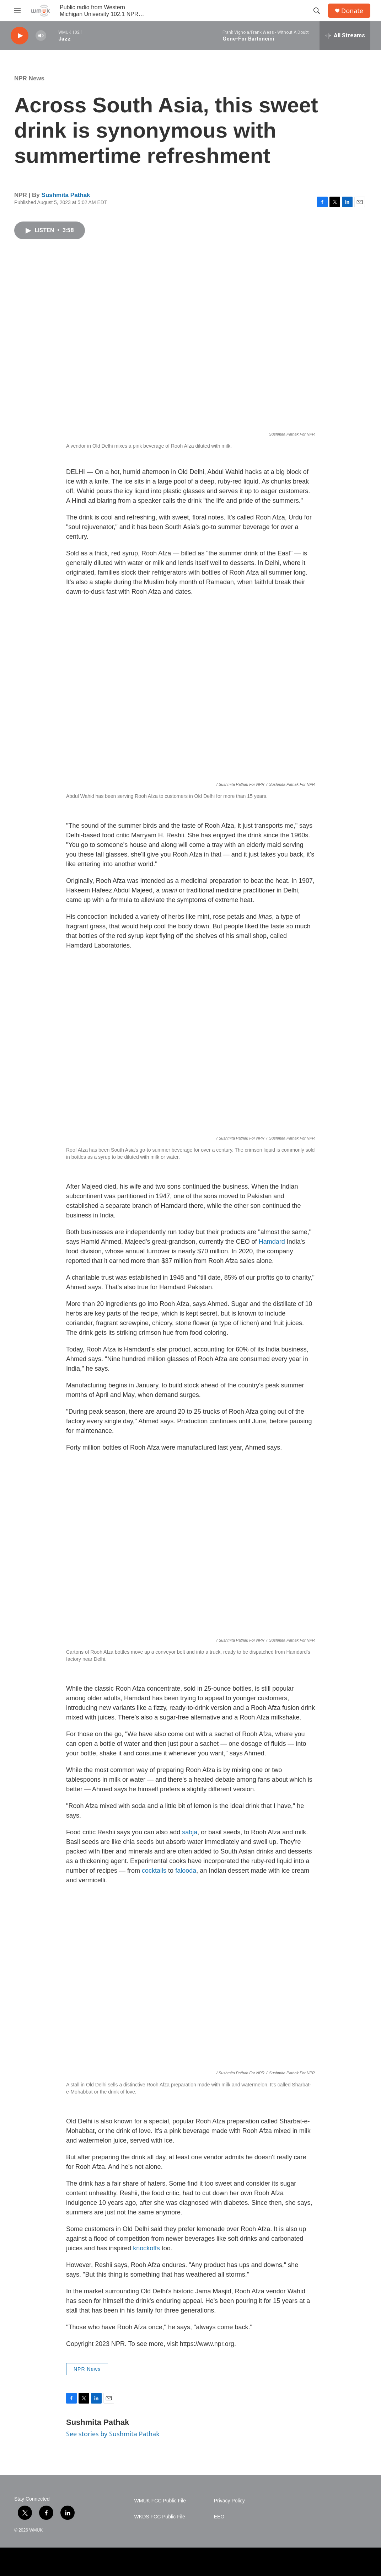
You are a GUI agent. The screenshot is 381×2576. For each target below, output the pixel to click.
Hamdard (272, 1241)
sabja (189, 1832)
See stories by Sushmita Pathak (113, 2434)
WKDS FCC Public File (159, 2516)
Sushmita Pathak (66, 195)
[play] (19, 36)
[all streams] (345, 35)
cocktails (154, 1870)
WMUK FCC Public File (160, 2500)
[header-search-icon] (316, 10)
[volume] (41, 36)
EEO (219, 2516)
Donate (352, 11)
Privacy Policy (229, 2500)
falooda (185, 1870)
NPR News (29, 78)
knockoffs (146, 2248)
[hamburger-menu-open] (17, 11)
